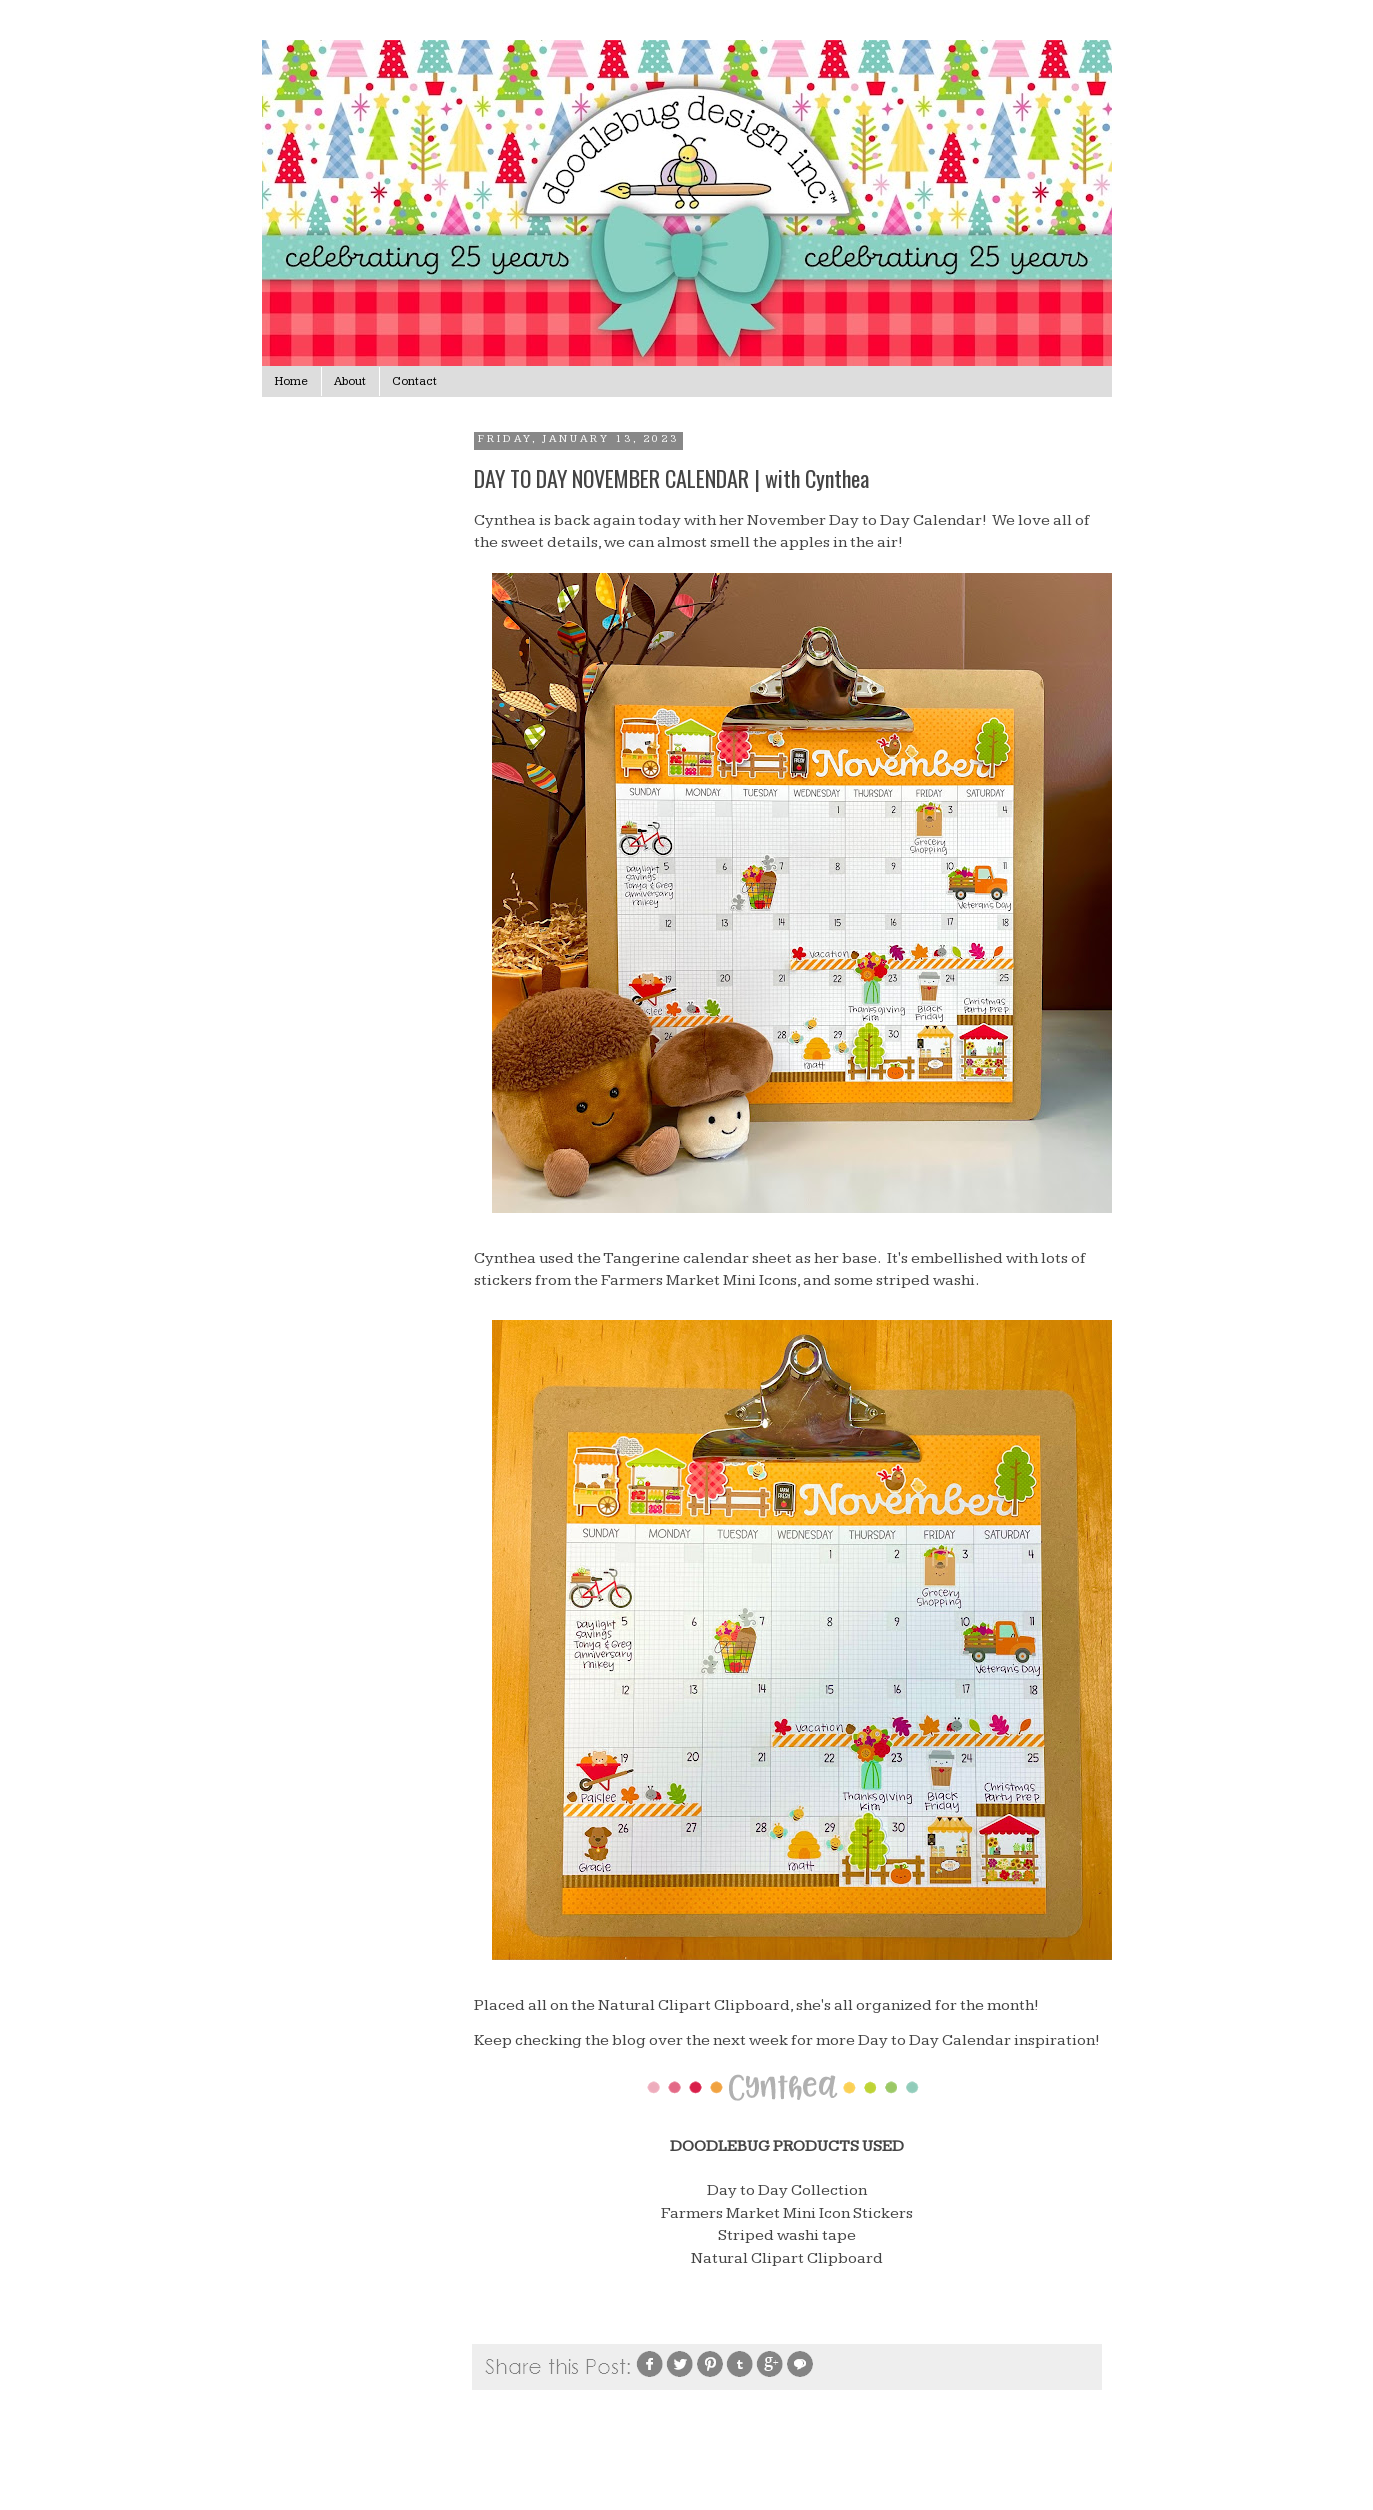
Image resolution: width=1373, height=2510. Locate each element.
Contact (414, 381)
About (350, 381)
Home (291, 381)
